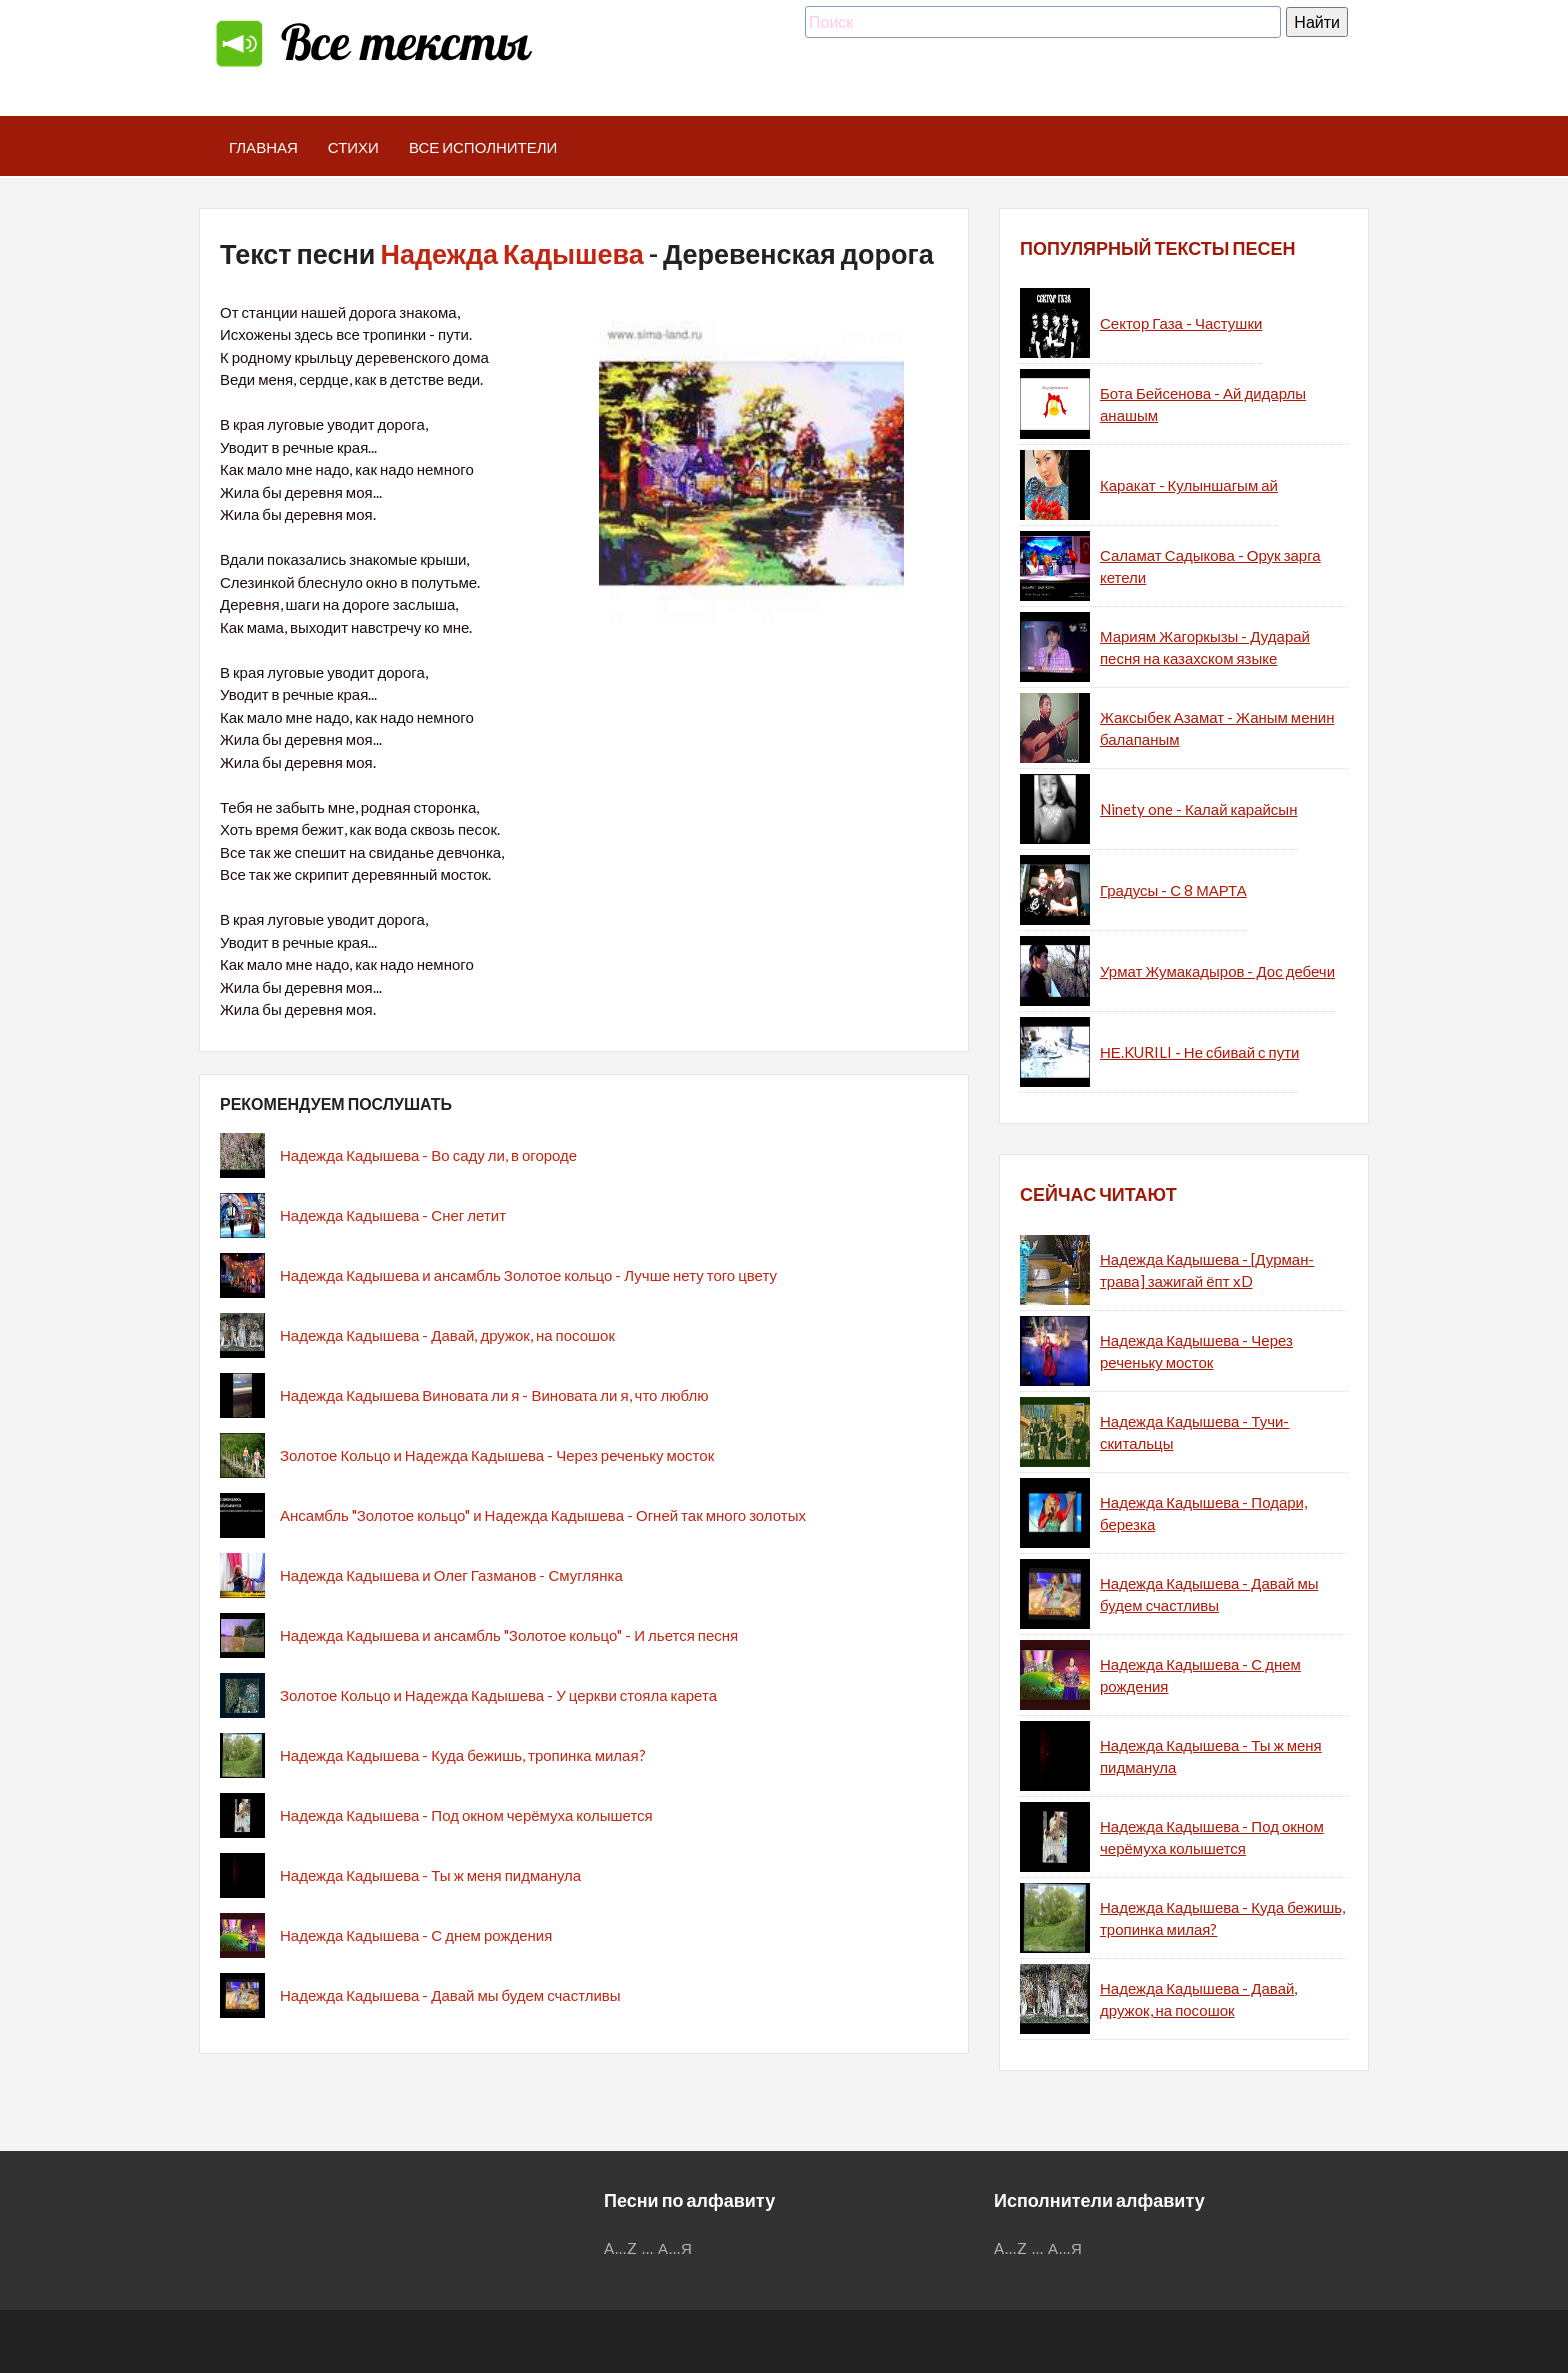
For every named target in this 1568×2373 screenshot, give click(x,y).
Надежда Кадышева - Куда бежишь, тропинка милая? (463, 1755)
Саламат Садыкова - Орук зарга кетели (1210, 566)
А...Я (675, 2248)
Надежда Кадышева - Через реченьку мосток (1196, 1351)
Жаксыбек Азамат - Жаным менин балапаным (1217, 728)
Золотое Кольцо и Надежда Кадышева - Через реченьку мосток (497, 1455)
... (648, 2248)
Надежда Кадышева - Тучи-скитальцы (1194, 1432)
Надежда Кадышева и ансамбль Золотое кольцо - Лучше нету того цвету (528, 1275)
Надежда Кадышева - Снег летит (393, 1215)
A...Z (621, 2248)
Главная (263, 147)
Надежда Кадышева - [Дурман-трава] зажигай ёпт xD (1207, 1270)
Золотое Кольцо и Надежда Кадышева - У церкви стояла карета (498, 1695)
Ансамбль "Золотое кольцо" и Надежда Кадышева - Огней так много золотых (543, 1515)
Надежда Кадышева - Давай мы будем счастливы (450, 1995)
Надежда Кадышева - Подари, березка (1203, 1513)
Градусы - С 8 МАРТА (1173, 890)
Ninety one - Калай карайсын (1198, 809)
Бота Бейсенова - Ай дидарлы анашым (1203, 404)
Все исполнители (483, 147)
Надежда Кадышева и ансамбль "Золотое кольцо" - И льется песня (509, 1635)
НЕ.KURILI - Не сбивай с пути (1199, 1052)
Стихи (353, 147)
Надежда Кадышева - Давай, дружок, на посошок (447, 1335)
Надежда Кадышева (511, 253)
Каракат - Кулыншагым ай (1189, 485)
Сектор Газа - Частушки (1181, 323)
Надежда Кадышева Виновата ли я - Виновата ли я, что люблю (494, 1395)
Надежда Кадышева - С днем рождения (416, 1935)
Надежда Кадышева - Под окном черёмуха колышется (466, 1815)
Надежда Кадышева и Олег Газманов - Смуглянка (451, 1575)
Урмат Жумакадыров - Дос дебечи (1217, 971)
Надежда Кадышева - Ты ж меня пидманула (430, 1875)
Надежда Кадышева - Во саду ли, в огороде (428, 1155)
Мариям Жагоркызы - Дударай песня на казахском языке (1205, 647)
